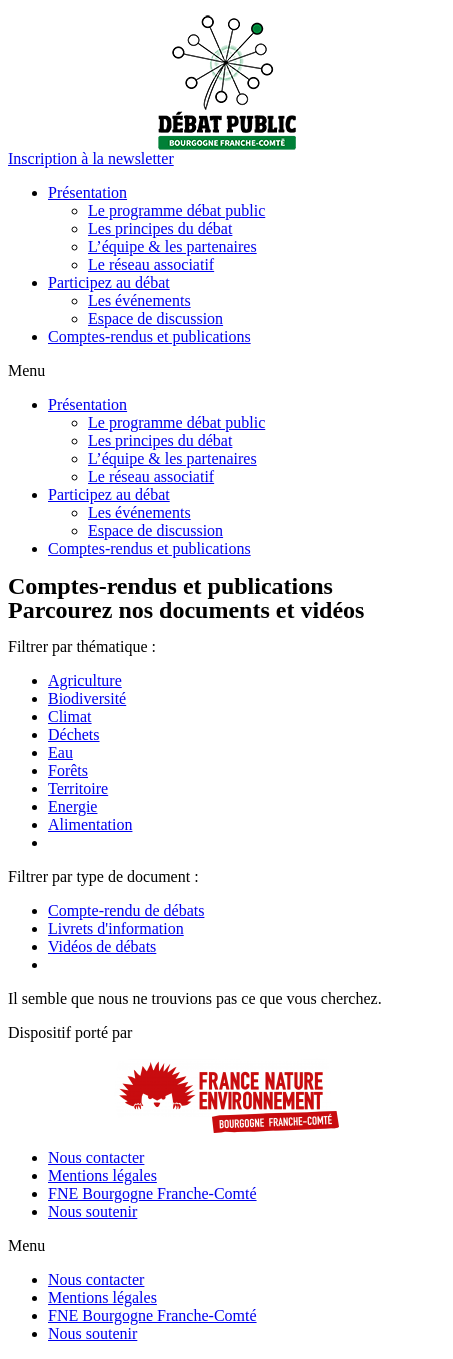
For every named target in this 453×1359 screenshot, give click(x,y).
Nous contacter (96, 1157)
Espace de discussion (155, 318)
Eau (60, 752)
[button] (91, 158)
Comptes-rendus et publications (149, 336)
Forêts (68, 770)
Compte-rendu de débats (126, 910)
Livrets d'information (116, 928)
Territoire (78, 788)
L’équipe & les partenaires (172, 246)
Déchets (74, 734)
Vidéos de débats (102, 946)
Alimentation (90, 824)
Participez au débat (109, 282)
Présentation (87, 192)
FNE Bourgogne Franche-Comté (152, 1193)
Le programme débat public (176, 210)
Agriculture (85, 680)
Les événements (139, 300)
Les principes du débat (160, 228)
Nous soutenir (92, 1211)
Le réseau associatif (151, 264)
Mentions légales (102, 1175)
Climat (70, 716)
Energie (72, 806)
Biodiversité (87, 698)
